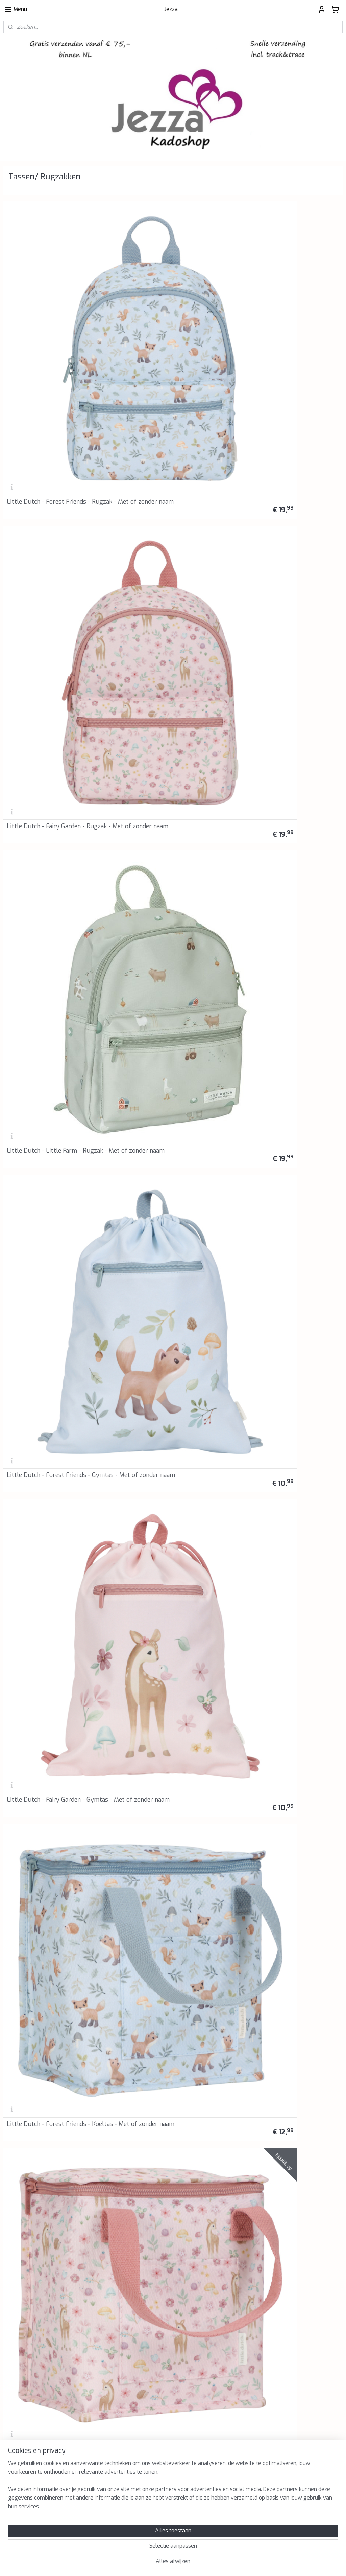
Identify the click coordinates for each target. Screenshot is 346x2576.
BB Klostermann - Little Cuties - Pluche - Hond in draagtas (282, 1983)
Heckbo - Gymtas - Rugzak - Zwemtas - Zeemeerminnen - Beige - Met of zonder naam (57, 1145)
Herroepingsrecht (138, 2200)
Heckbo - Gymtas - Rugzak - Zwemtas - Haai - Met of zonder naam (282, 589)
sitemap (142, 2563)
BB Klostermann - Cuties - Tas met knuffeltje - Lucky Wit (55, 1566)
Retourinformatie (138, 2215)
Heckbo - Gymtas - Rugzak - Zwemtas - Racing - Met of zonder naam (285, 728)
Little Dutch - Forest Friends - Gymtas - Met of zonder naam (48, 453)
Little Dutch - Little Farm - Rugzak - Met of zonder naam (288, 313)
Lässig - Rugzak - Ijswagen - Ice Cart (288, 1708)
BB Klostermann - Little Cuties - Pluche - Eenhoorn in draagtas (166, 1983)
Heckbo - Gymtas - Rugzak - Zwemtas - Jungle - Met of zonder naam (285, 867)
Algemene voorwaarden (145, 2185)
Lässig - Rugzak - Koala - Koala (164, 1569)
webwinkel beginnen (180, 2563)
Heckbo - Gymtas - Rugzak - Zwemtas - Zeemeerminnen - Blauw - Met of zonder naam (171, 1145)
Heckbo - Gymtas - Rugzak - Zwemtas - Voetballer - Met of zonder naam (49, 728)
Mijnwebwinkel (238, 2563)
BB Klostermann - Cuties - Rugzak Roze (169, 1427)
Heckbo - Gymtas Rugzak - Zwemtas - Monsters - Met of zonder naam (172, 870)
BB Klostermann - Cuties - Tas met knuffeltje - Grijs (286, 1427)
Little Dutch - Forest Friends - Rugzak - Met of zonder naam (48, 313)
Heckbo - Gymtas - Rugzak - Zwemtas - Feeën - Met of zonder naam (53, 1006)
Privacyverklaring (138, 2192)
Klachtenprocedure (139, 2207)
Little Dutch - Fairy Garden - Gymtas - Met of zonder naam (172, 453)
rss (155, 2563)
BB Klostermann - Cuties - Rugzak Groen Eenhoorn (284, 1288)
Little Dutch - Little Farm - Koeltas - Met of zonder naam (172, 592)
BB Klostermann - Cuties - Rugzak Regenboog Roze (54, 1427)
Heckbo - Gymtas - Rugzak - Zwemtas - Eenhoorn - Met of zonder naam (163, 1006)
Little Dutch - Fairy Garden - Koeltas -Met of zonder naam (57, 592)
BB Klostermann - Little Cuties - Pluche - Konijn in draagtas (51, 1983)
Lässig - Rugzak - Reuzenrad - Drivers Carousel (48, 1844)
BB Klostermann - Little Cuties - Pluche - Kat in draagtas (51, 2123)
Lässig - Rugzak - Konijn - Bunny (166, 1847)
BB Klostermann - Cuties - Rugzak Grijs (169, 1288)
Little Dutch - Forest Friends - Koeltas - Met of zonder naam (279, 453)
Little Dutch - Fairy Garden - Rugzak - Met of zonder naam (172, 313)
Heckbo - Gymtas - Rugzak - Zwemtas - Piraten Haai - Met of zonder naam (51, 867)
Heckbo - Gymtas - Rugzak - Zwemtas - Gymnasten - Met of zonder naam (281, 1006)
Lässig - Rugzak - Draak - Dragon (283, 1569)
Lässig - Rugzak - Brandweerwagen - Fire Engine (57, 1705)
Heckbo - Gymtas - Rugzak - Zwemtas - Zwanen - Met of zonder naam (55, 1284)
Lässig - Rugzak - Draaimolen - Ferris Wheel (164, 1705)
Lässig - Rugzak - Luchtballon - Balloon (281, 1844)
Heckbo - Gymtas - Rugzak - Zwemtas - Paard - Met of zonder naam (284, 1145)
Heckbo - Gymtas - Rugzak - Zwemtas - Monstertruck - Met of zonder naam (169, 728)
